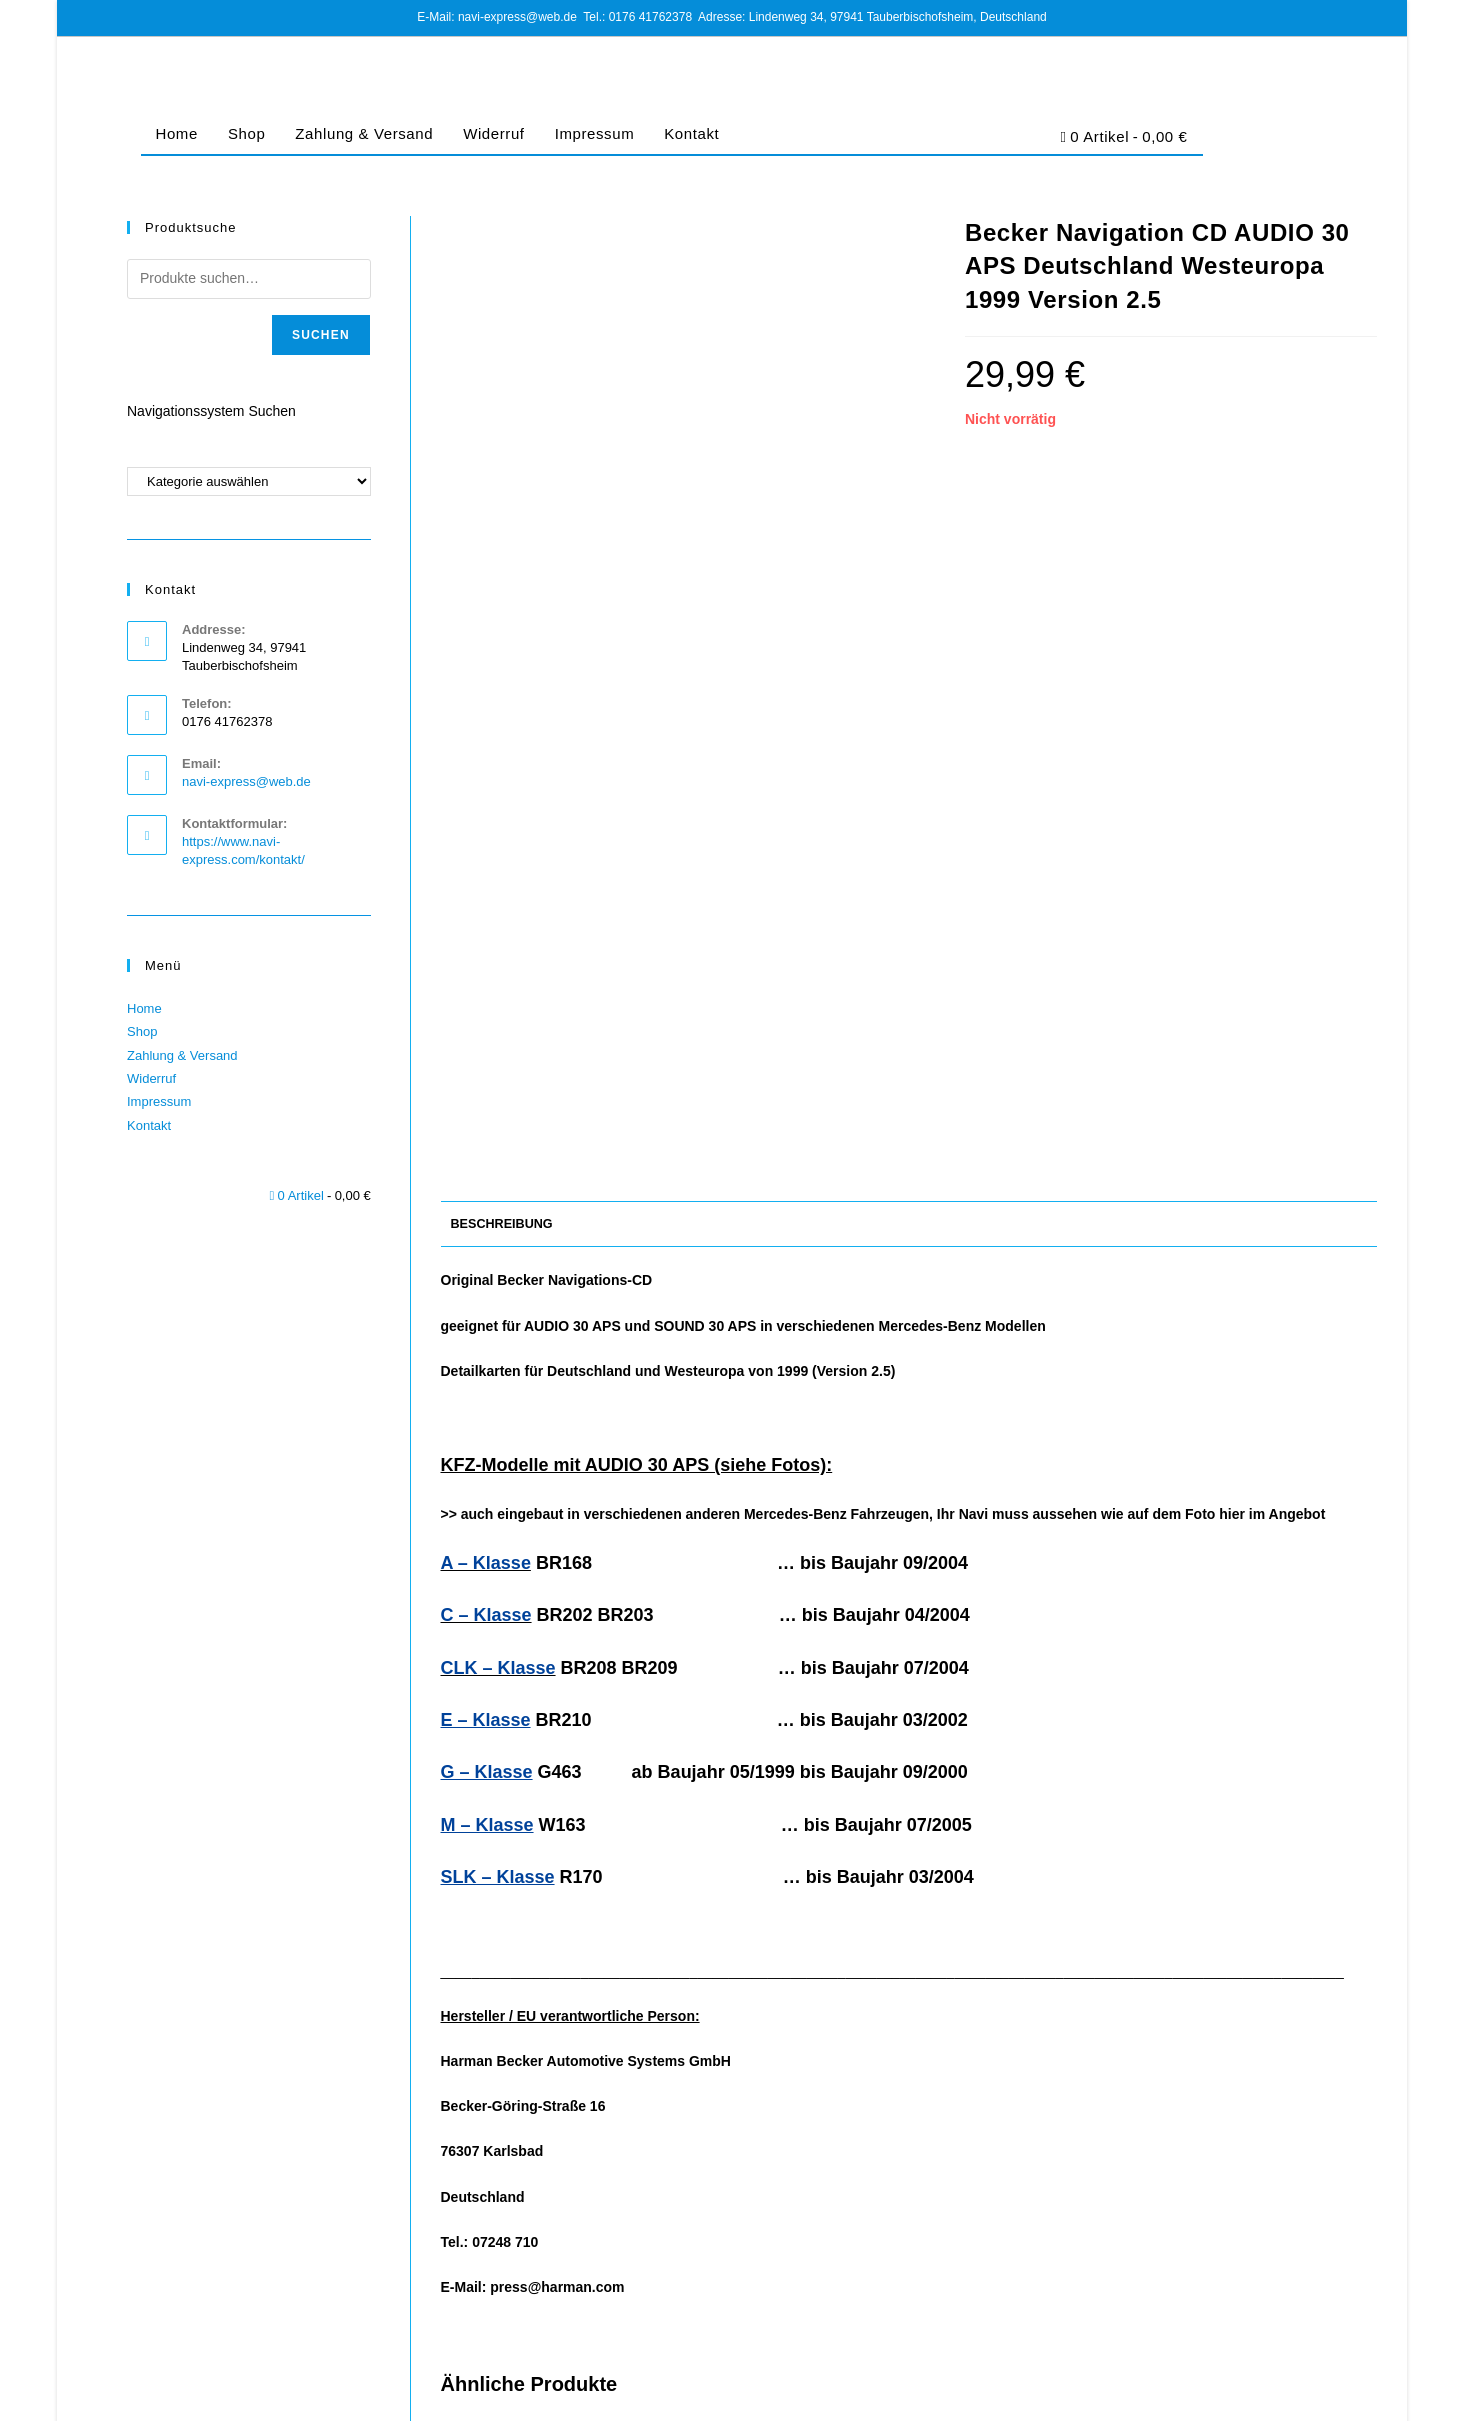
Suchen (321, 335)
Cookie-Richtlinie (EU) (1226, 2398)
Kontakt (691, 133)
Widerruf (493, 133)
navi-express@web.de (246, 781)
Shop (246, 133)
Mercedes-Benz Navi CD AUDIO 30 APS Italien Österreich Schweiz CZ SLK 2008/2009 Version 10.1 (908, 2104)
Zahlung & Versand (364, 133)
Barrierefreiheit (1337, 2398)
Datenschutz (1120, 2398)
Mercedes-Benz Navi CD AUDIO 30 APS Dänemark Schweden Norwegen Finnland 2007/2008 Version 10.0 (590, 2104)
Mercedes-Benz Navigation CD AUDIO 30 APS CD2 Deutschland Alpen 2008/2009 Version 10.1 (1227, 2104)
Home (177, 133)
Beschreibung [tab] (502, 526)
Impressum (595, 133)
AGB (1061, 2398)
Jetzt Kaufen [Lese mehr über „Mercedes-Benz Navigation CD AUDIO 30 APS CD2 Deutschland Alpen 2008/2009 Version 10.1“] (1227, 2217)
